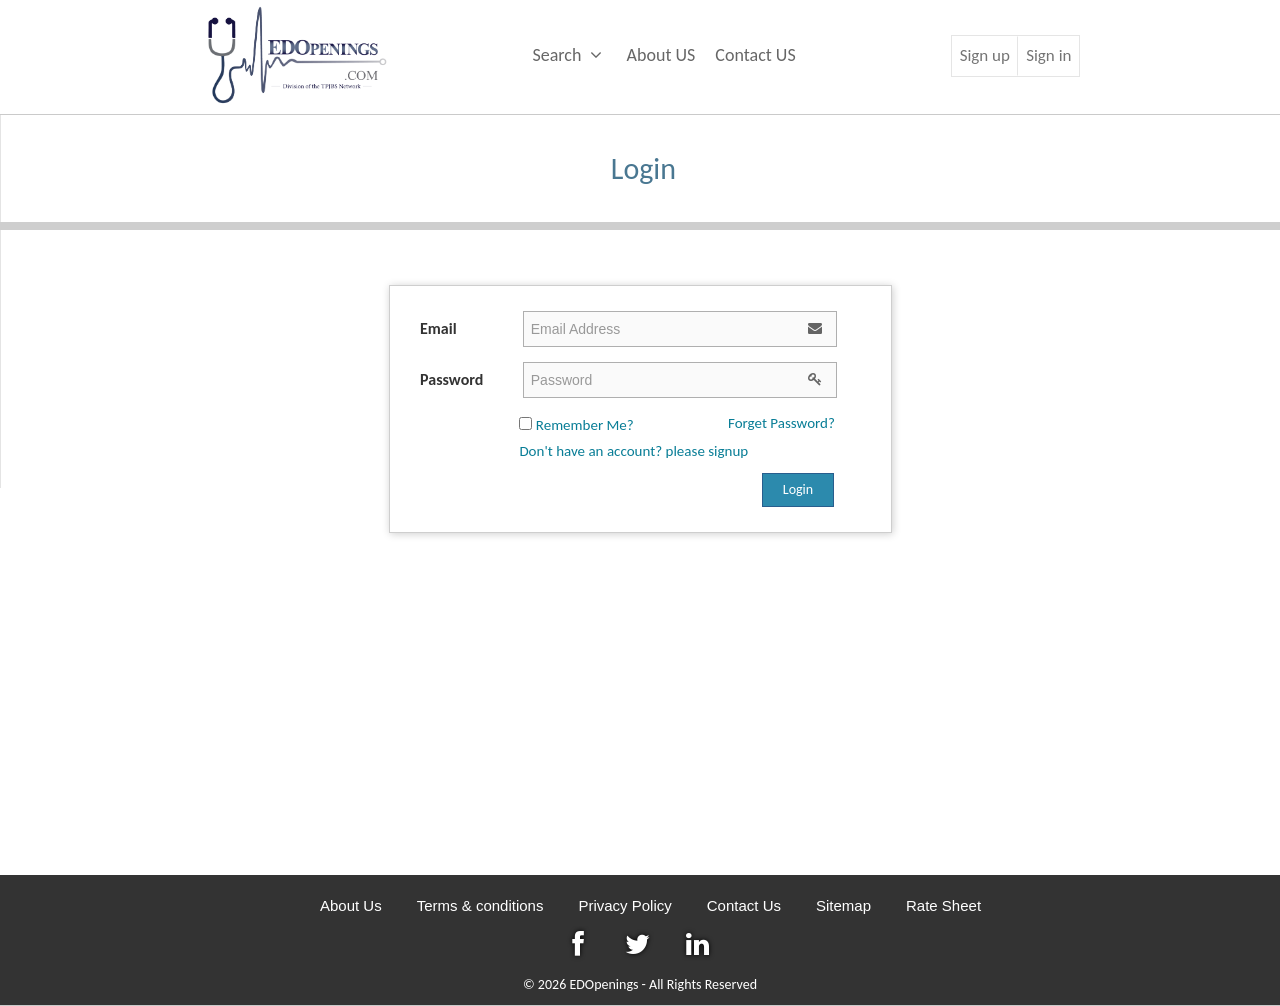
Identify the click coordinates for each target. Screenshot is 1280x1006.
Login (798, 489)
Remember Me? (576, 425)
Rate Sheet (943, 905)
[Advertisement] (639, 715)
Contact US (755, 55)
